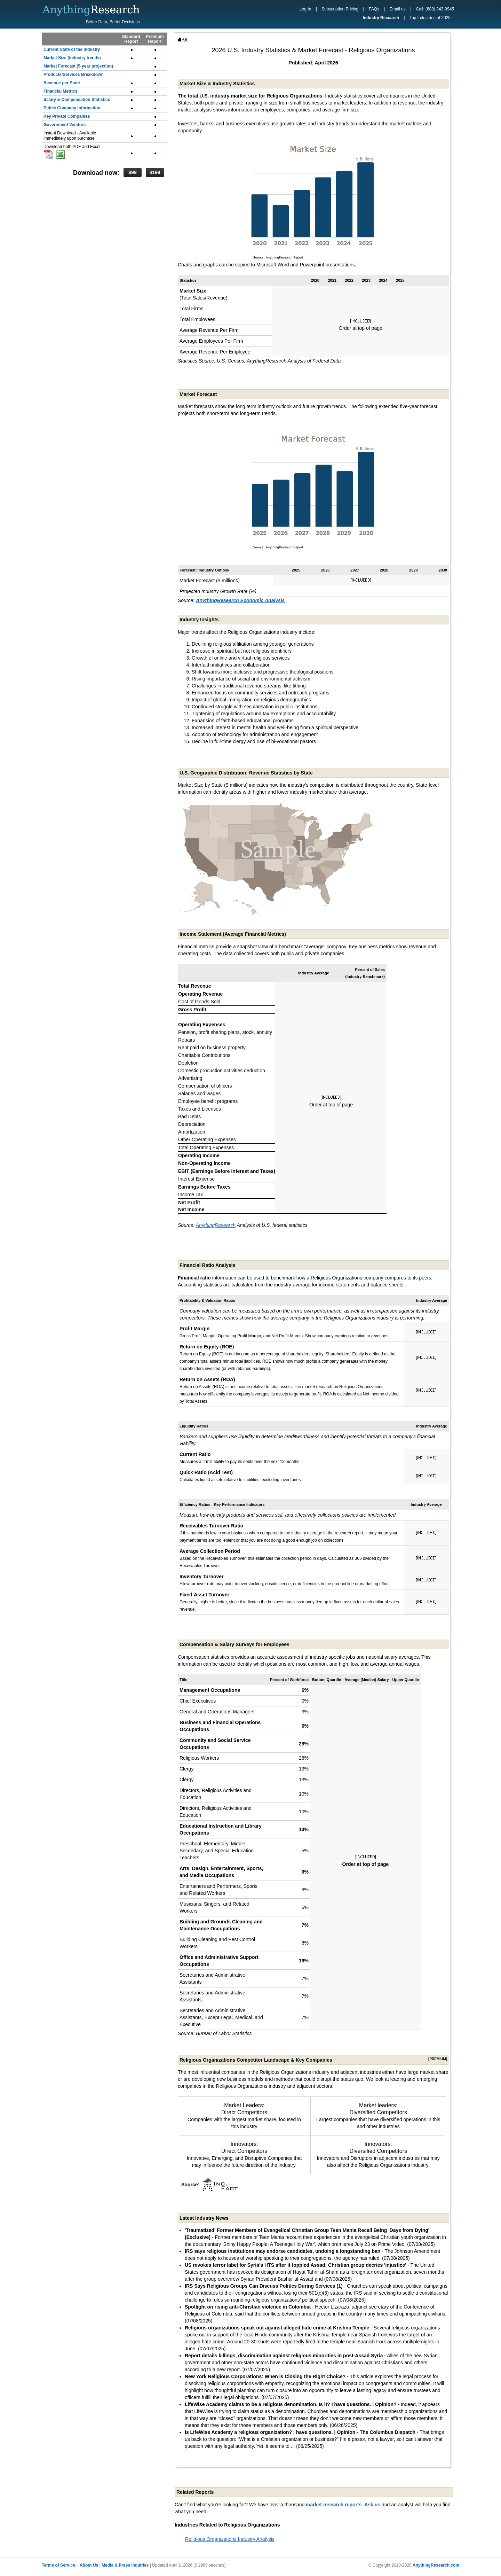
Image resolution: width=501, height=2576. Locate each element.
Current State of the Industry (71, 49)
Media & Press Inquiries (125, 2565)
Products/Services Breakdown (73, 74)
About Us (89, 2565)
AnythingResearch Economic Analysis (240, 600)
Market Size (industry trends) (72, 57)
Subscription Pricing (339, 9)
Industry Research (381, 17)
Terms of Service (58, 2565)
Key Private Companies (66, 116)
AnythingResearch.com (436, 2565)
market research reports (333, 2504)
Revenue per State (61, 82)
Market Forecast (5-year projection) (78, 66)
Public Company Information (71, 108)
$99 (132, 172)
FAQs (374, 9)
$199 (154, 172)
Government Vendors (64, 124)
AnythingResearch (216, 1225)
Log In (305, 9)
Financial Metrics (60, 91)
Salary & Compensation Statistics (76, 99)
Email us (398, 9)
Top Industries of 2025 (430, 17)
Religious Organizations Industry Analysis (230, 2539)
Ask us (372, 2504)
